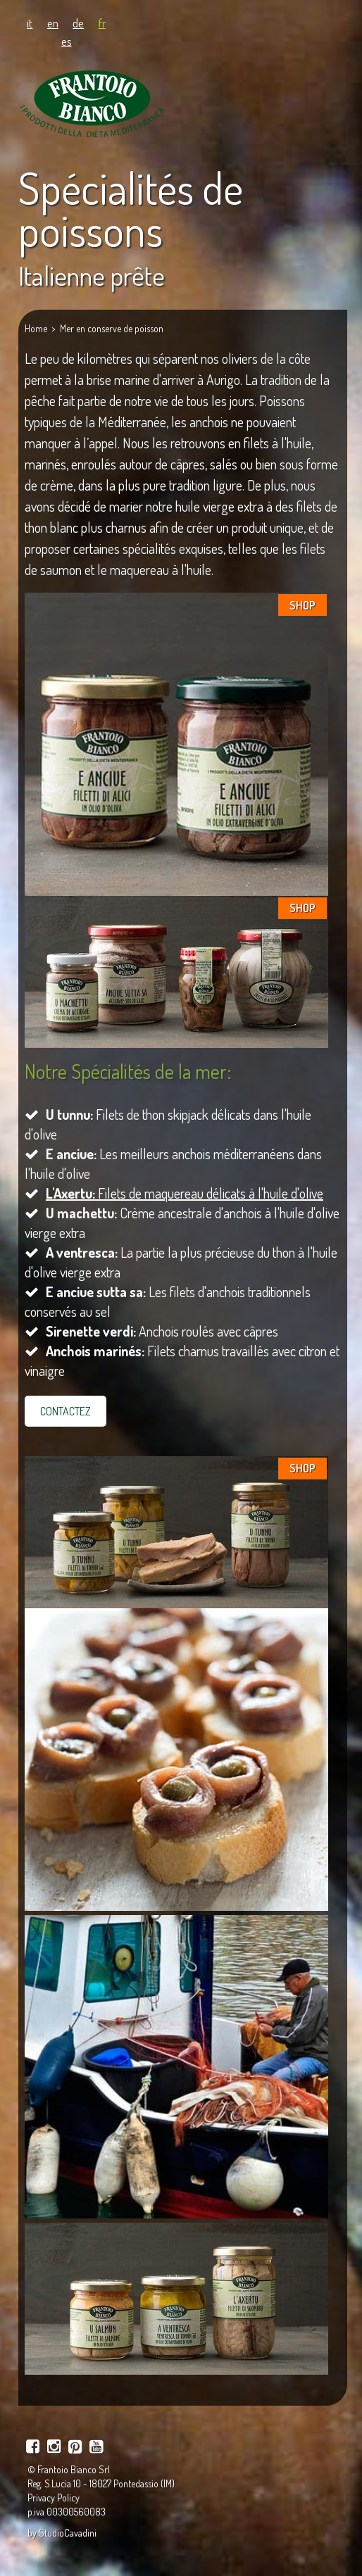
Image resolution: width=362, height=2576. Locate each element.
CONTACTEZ (65, 1411)
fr (102, 22)
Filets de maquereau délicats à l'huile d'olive (184, 1193)
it (29, 22)
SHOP (302, 605)
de (78, 22)
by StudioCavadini (61, 2533)
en (52, 22)
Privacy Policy (53, 2498)
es (66, 41)
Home (36, 328)
